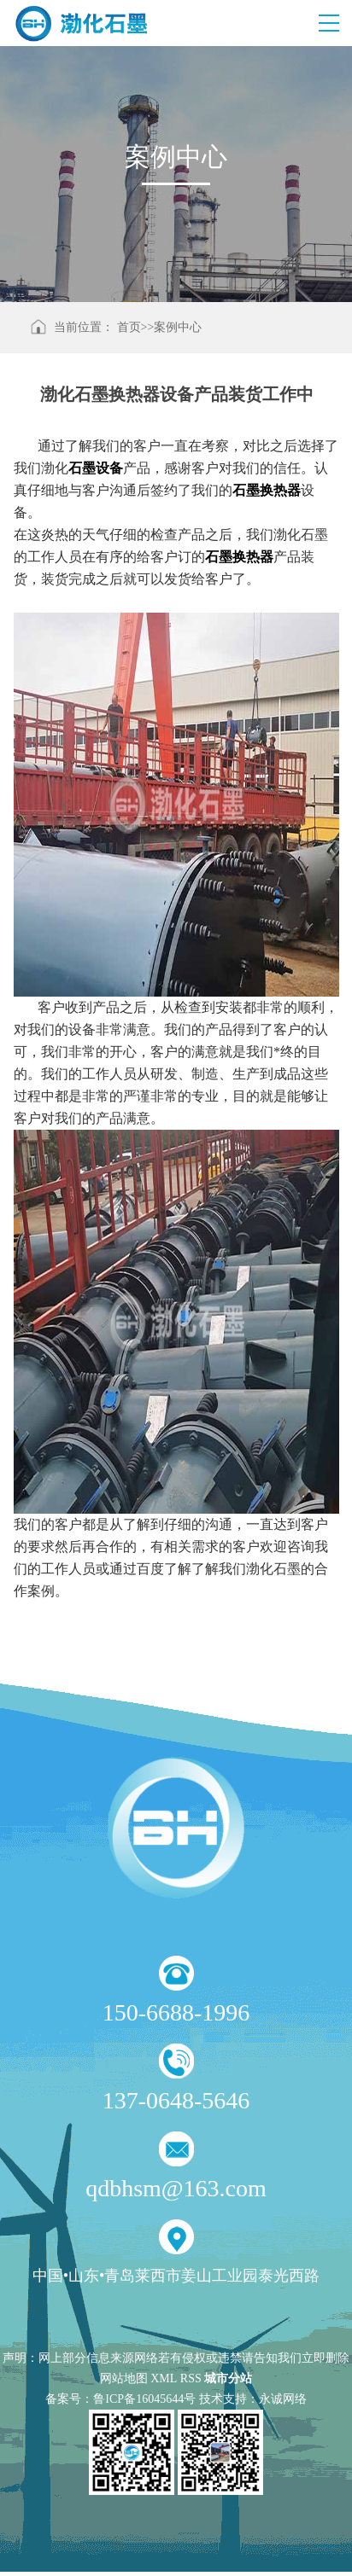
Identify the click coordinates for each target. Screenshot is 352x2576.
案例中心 (178, 327)
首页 (129, 327)
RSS (191, 2378)
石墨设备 (95, 468)
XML (163, 2378)
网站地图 (124, 2378)
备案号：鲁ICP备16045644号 (120, 2399)
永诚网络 (283, 2399)
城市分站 (228, 2378)
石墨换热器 (239, 557)
